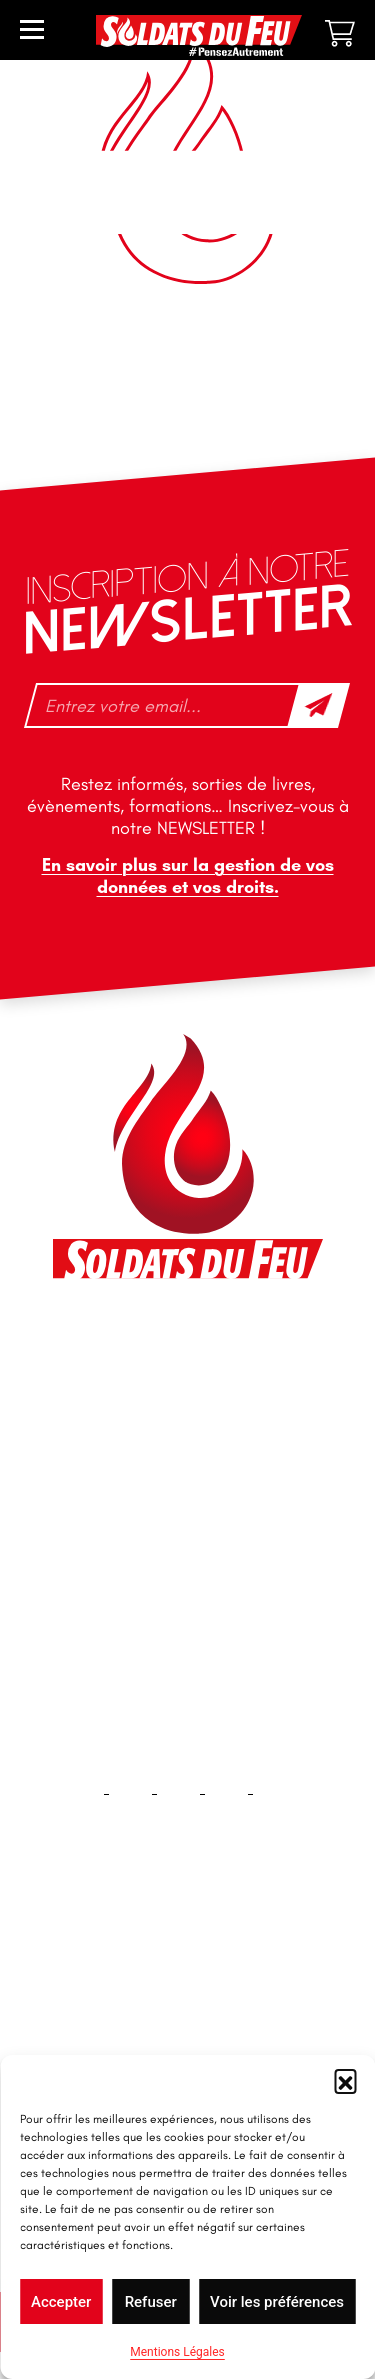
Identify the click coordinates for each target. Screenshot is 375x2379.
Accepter (61, 2302)
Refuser (151, 2302)
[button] (345, 2080)
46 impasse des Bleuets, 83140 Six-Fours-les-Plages (186, 1350)
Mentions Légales (177, 2352)
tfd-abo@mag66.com (149, 1513)
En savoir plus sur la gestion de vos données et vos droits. (188, 876)
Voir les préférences (277, 2302)
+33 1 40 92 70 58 (137, 1478)
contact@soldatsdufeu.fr (161, 1395)
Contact (188, 2030)
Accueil (187, 1966)
